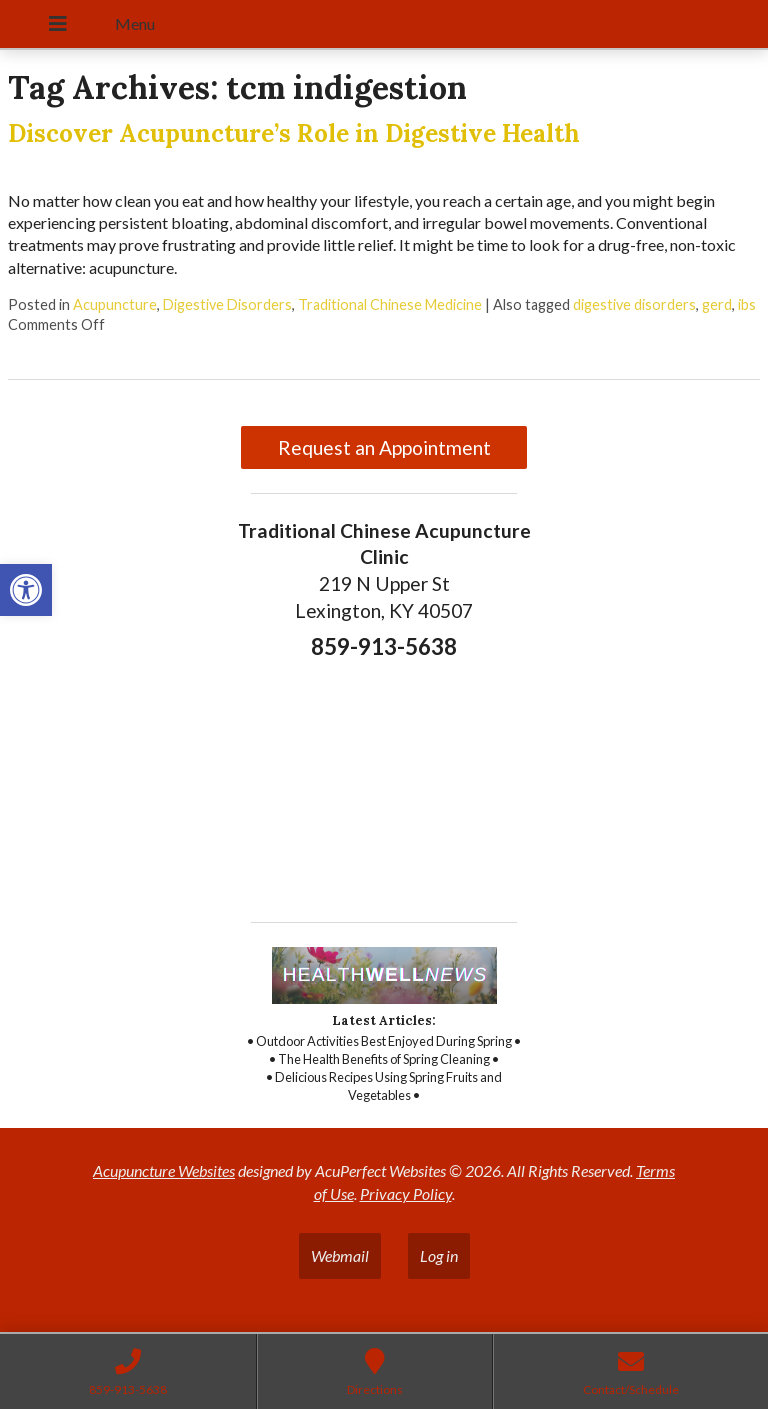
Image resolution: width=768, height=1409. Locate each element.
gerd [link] (717, 304)
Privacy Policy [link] (406, 1193)
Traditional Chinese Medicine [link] (390, 304)
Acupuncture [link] (115, 304)
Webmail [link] (340, 1255)
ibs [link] (747, 304)
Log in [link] (439, 1255)
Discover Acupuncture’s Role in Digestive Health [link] (294, 133)
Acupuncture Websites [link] (164, 1170)
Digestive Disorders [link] (227, 304)
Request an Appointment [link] (384, 447)
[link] (26, 590)
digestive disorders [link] (634, 304)
